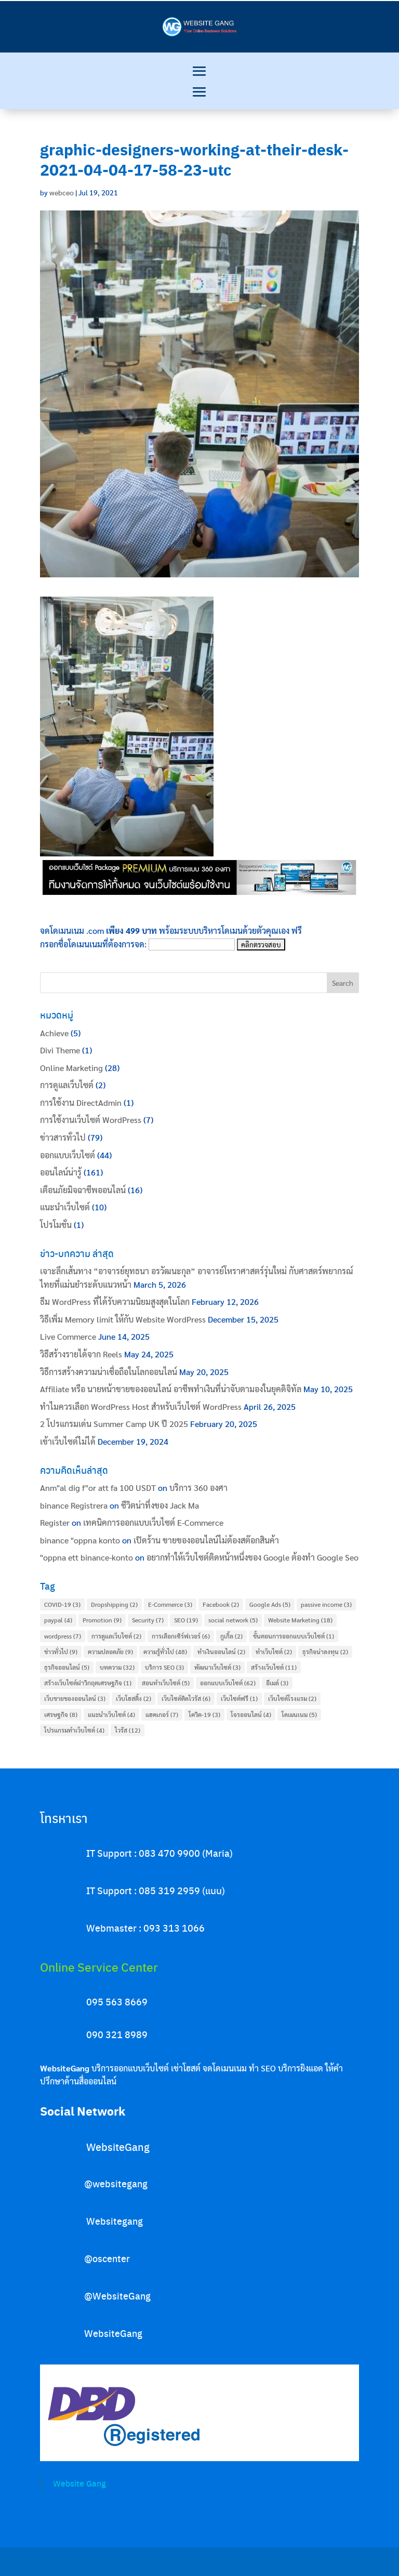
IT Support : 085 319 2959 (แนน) (155, 1890)
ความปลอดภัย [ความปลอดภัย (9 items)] (110, 1651)
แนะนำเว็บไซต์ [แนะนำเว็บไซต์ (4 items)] (111, 1714)
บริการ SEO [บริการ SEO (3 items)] (164, 1667)
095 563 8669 (117, 2001)
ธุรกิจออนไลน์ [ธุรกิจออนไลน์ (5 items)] (66, 1667)
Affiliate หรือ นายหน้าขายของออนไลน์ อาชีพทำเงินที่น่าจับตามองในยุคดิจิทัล (170, 1388)
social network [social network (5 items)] (233, 1620)
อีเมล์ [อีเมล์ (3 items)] (277, 1683)
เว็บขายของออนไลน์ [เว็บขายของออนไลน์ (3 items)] (74, 1698)
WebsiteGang (118, 2146)
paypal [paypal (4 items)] (58, 1620)
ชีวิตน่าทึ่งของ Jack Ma (160, 1505)
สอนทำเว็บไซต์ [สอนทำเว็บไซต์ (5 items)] (166, 1683)
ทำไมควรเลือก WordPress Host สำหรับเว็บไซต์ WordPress (141, 1406)
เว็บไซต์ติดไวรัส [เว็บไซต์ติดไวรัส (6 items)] (186, 1698)
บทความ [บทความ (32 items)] (117, 1667)
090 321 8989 (117, 2034)
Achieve (54, 1032)
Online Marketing (71, 1067)
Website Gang (79, 2483)
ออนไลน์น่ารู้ (61, 1172)
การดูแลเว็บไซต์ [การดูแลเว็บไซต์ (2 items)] (116, 1636)
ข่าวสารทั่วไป (63, 1137)
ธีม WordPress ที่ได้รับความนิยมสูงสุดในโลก (115, 1301)
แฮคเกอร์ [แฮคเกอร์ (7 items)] (161, 1714)
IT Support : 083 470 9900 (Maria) (159, 1852)
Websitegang (114, 2220)
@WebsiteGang (117, 2295)
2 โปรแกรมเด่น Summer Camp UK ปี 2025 (114, 1423)
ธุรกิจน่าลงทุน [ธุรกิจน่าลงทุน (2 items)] (325, 1651)
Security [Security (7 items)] (148, 1620)
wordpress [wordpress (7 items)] (62, 1636)
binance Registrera (74, 1505)
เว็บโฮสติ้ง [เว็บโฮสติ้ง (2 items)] (133, 1698)
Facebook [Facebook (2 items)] (221, 1604)
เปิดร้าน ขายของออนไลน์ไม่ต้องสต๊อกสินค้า (206, 1540)
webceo (61, 192)
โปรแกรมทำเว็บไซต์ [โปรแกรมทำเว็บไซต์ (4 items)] (74, 1730)
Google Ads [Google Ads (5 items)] (269, 1604)
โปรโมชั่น (56, 1224)
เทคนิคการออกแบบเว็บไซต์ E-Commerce (153, 1522)
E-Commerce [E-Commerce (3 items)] (170, 1604)
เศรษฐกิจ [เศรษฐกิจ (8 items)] (60, 1714)
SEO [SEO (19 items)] (186, 1620)
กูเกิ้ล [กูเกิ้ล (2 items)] (231, 1636)
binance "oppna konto (80, 1540)
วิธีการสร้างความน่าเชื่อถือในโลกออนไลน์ (108, 1371)
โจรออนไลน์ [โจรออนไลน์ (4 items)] (251, 1714)
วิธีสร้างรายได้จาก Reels (81, 1354)
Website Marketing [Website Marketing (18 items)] (300, 1620)
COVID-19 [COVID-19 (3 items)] (62, 1604)
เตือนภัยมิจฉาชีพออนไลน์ (83, 1189)
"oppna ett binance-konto (86, 1557)
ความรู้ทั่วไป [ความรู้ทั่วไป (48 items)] (165, 1651)
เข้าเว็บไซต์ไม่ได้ (68, 1441)
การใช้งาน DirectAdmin (81, 1102)
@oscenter (107, 2258)
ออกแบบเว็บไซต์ (67, 1155)
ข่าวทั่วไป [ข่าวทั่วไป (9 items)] (60, 1651)
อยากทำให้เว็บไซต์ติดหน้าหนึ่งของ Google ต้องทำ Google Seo (252, 1557)
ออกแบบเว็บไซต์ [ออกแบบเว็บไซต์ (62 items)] (228, 1683)
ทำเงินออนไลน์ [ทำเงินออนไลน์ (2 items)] (221, 1651)
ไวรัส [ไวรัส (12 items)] (127, 1730)
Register (55, 1522)
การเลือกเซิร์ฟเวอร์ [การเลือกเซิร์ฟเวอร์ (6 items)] (181, 1636)
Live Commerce (68, 1336)
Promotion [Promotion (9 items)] (102, 1620)
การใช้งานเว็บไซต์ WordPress (90, 1119)
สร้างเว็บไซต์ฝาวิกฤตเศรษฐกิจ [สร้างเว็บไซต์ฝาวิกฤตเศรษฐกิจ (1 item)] (87, 1683)
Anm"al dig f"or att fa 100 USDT (98, 1487)
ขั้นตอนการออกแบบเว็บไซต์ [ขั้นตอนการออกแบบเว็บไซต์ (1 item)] (293, 1636)
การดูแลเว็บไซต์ (67, 1084)
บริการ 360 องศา (198, 1487)
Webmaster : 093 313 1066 (145, 1927)
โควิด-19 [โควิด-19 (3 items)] (204, 1714)
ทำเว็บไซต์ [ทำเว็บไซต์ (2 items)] (274, 1651)
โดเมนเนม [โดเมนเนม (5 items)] (299, 1714)
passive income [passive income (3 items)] (326, 1604)
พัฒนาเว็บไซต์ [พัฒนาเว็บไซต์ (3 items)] (217, 1667)
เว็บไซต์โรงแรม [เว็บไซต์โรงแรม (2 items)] (292, 1698)
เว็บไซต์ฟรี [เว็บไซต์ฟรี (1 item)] (239, 1698)
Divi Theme (60, 1050)
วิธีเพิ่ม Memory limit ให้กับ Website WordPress (123, 1319)
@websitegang (116, 2183)
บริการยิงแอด (300, 2068)
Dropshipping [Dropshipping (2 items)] (114, 1604)
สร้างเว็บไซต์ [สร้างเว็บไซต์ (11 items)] (274, 1667)
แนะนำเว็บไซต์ (65, 1206)
